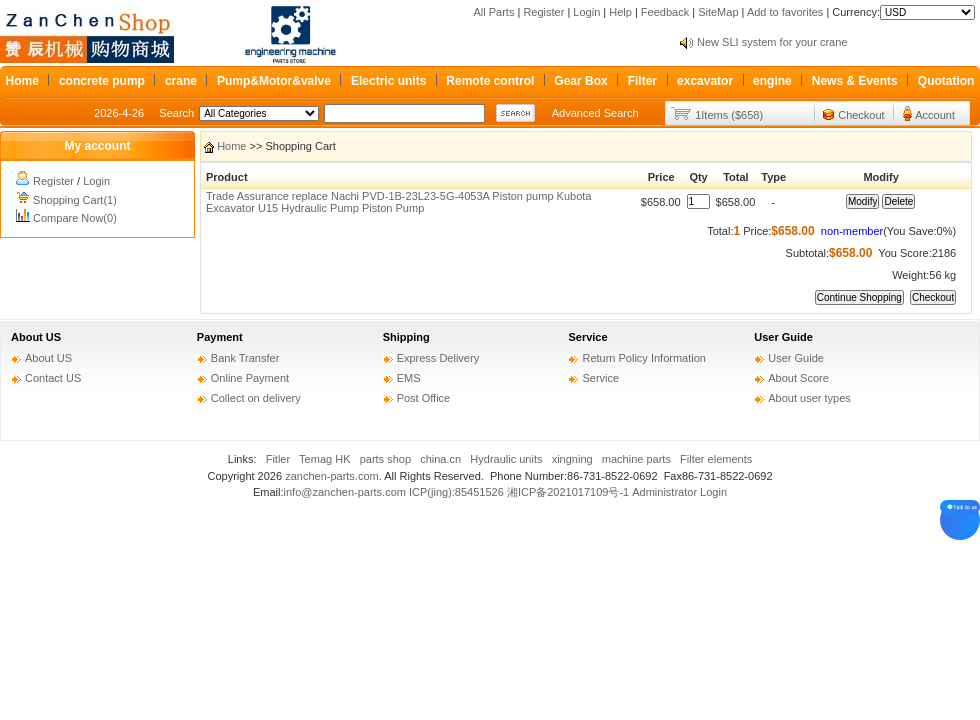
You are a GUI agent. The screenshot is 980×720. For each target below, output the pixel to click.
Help (620, 12)
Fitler (278, 459)
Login (586, 12)
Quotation (946, 81)
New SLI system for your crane (772, 42)
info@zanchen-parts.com (345, 492)
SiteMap (718, 12)
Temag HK (324, 459)
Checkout (861, 115)
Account (935, 115)
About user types (809, 398)
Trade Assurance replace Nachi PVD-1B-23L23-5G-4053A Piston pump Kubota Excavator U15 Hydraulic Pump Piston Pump (398, 202)
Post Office (424, 398)
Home (22, 81)
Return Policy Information (644, 358)
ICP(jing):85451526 (456, 492)
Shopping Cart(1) (75, 200)
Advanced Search (595, 113)
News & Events (855, 81)
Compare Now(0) (75, 218)
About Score (798, 378)
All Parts (493, 12)
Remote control (490, 81)
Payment (220, 337)
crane (181, 81)
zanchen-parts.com (332, 476)
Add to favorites (785, 12)
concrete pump (102, 81)
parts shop (385, 459)
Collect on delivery (256, 398)
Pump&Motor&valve (274, 81)
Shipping (406, 337)
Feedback (665, 12)
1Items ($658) (729, 115)
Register (543, 12)
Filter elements (716, 459)
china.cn (440, 459)
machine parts (636, 459)
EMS (409, 378)
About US (36, 337)
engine (772, 81)
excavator (705, 81)
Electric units (388, 81)
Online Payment (250, 378)
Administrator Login (679, 492)
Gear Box (580, 81)
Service (587, 337)
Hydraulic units (506, 459)
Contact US (53, 378)
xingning (572, 459)
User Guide (783, 337)
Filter (642, 81)
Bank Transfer (245, 358)
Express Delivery (438, 358)
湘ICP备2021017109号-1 (568, 492)
